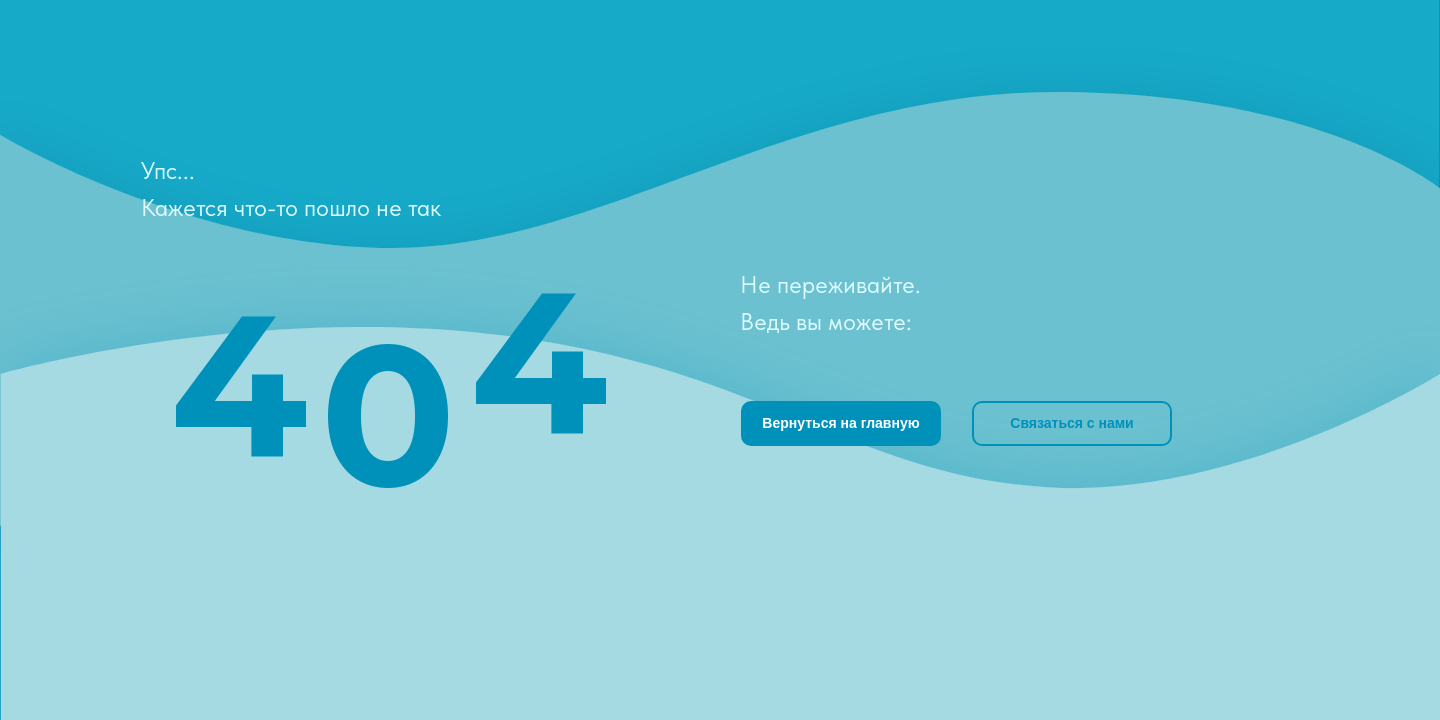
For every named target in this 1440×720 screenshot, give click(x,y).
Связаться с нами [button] (1071, 423)
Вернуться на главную (840, 423)
